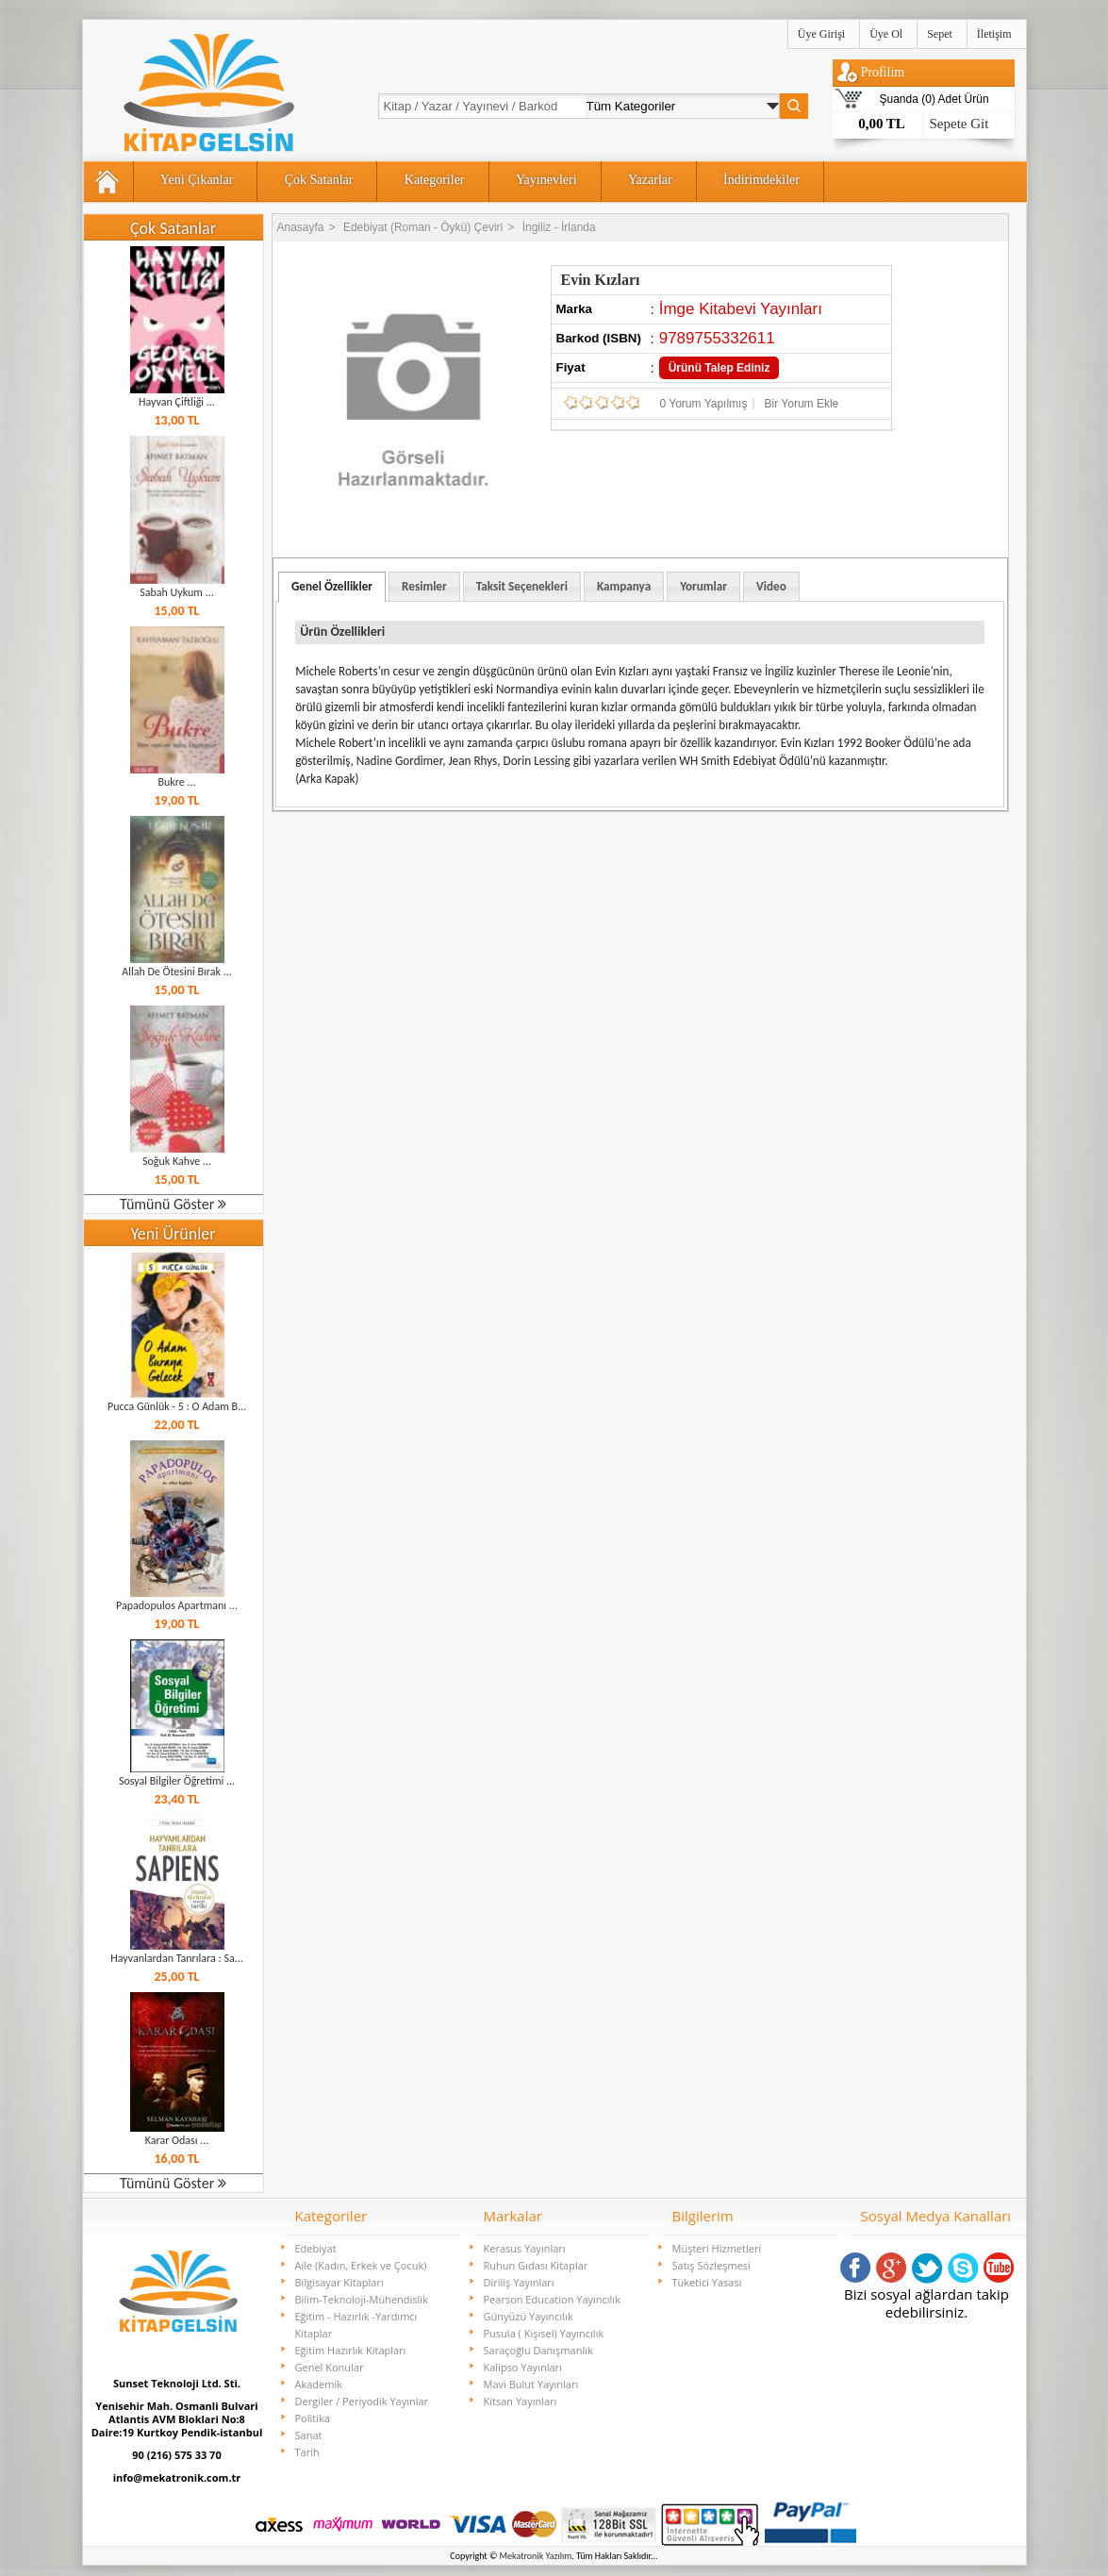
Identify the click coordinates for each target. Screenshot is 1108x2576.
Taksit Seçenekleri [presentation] (522, 586)
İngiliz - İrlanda (559, 227)
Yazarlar (650, 180)
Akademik (319, 2384)
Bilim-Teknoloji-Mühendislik (361, 2299)
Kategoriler (435, 180)
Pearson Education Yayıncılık (552, 2299)
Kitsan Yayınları (520, 2401)
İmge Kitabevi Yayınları (740, 309)
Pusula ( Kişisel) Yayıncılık (544, 2333)
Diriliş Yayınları (519, 2282)
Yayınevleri (546, 180)
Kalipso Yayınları (523, 2367)
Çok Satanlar (319, 180)
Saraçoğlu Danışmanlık (538, 2350)
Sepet (939, 34)
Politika (312, 2418)
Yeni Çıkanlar (197, 180)
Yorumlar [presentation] (703, 586)
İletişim (994, 34)
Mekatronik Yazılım (536, 2556)
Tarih (307, 2452)
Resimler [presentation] (424, 586)
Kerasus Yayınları (525, 2248)
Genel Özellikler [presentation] (331, 586)
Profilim (883, 72)
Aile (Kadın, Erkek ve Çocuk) (361, 2265)
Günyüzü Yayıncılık (528, 2316)
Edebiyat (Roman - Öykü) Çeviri (423, 227)
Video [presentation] (771, 586)
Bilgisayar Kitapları (339, 2282)
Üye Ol (885, 34)
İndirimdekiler (761, 180)
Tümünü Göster (173, 1204)
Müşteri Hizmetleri (717, 2248)
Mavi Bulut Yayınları (531, 2384)
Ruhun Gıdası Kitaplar (536, 2265)
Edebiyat (316, 2248)
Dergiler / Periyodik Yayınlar (362, 2401)
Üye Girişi (821, 34)
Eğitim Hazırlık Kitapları (350, 2350)
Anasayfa (300, 227)
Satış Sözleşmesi (711, 2265)
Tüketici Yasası (707, 2282)
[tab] (332, 587)
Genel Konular (329, 2367)
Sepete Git (959, 123)
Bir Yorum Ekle (802, 403)
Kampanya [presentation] (624, 586)
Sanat (308, 2435)
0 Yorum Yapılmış (704, 403)
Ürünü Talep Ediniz (719, 367)
